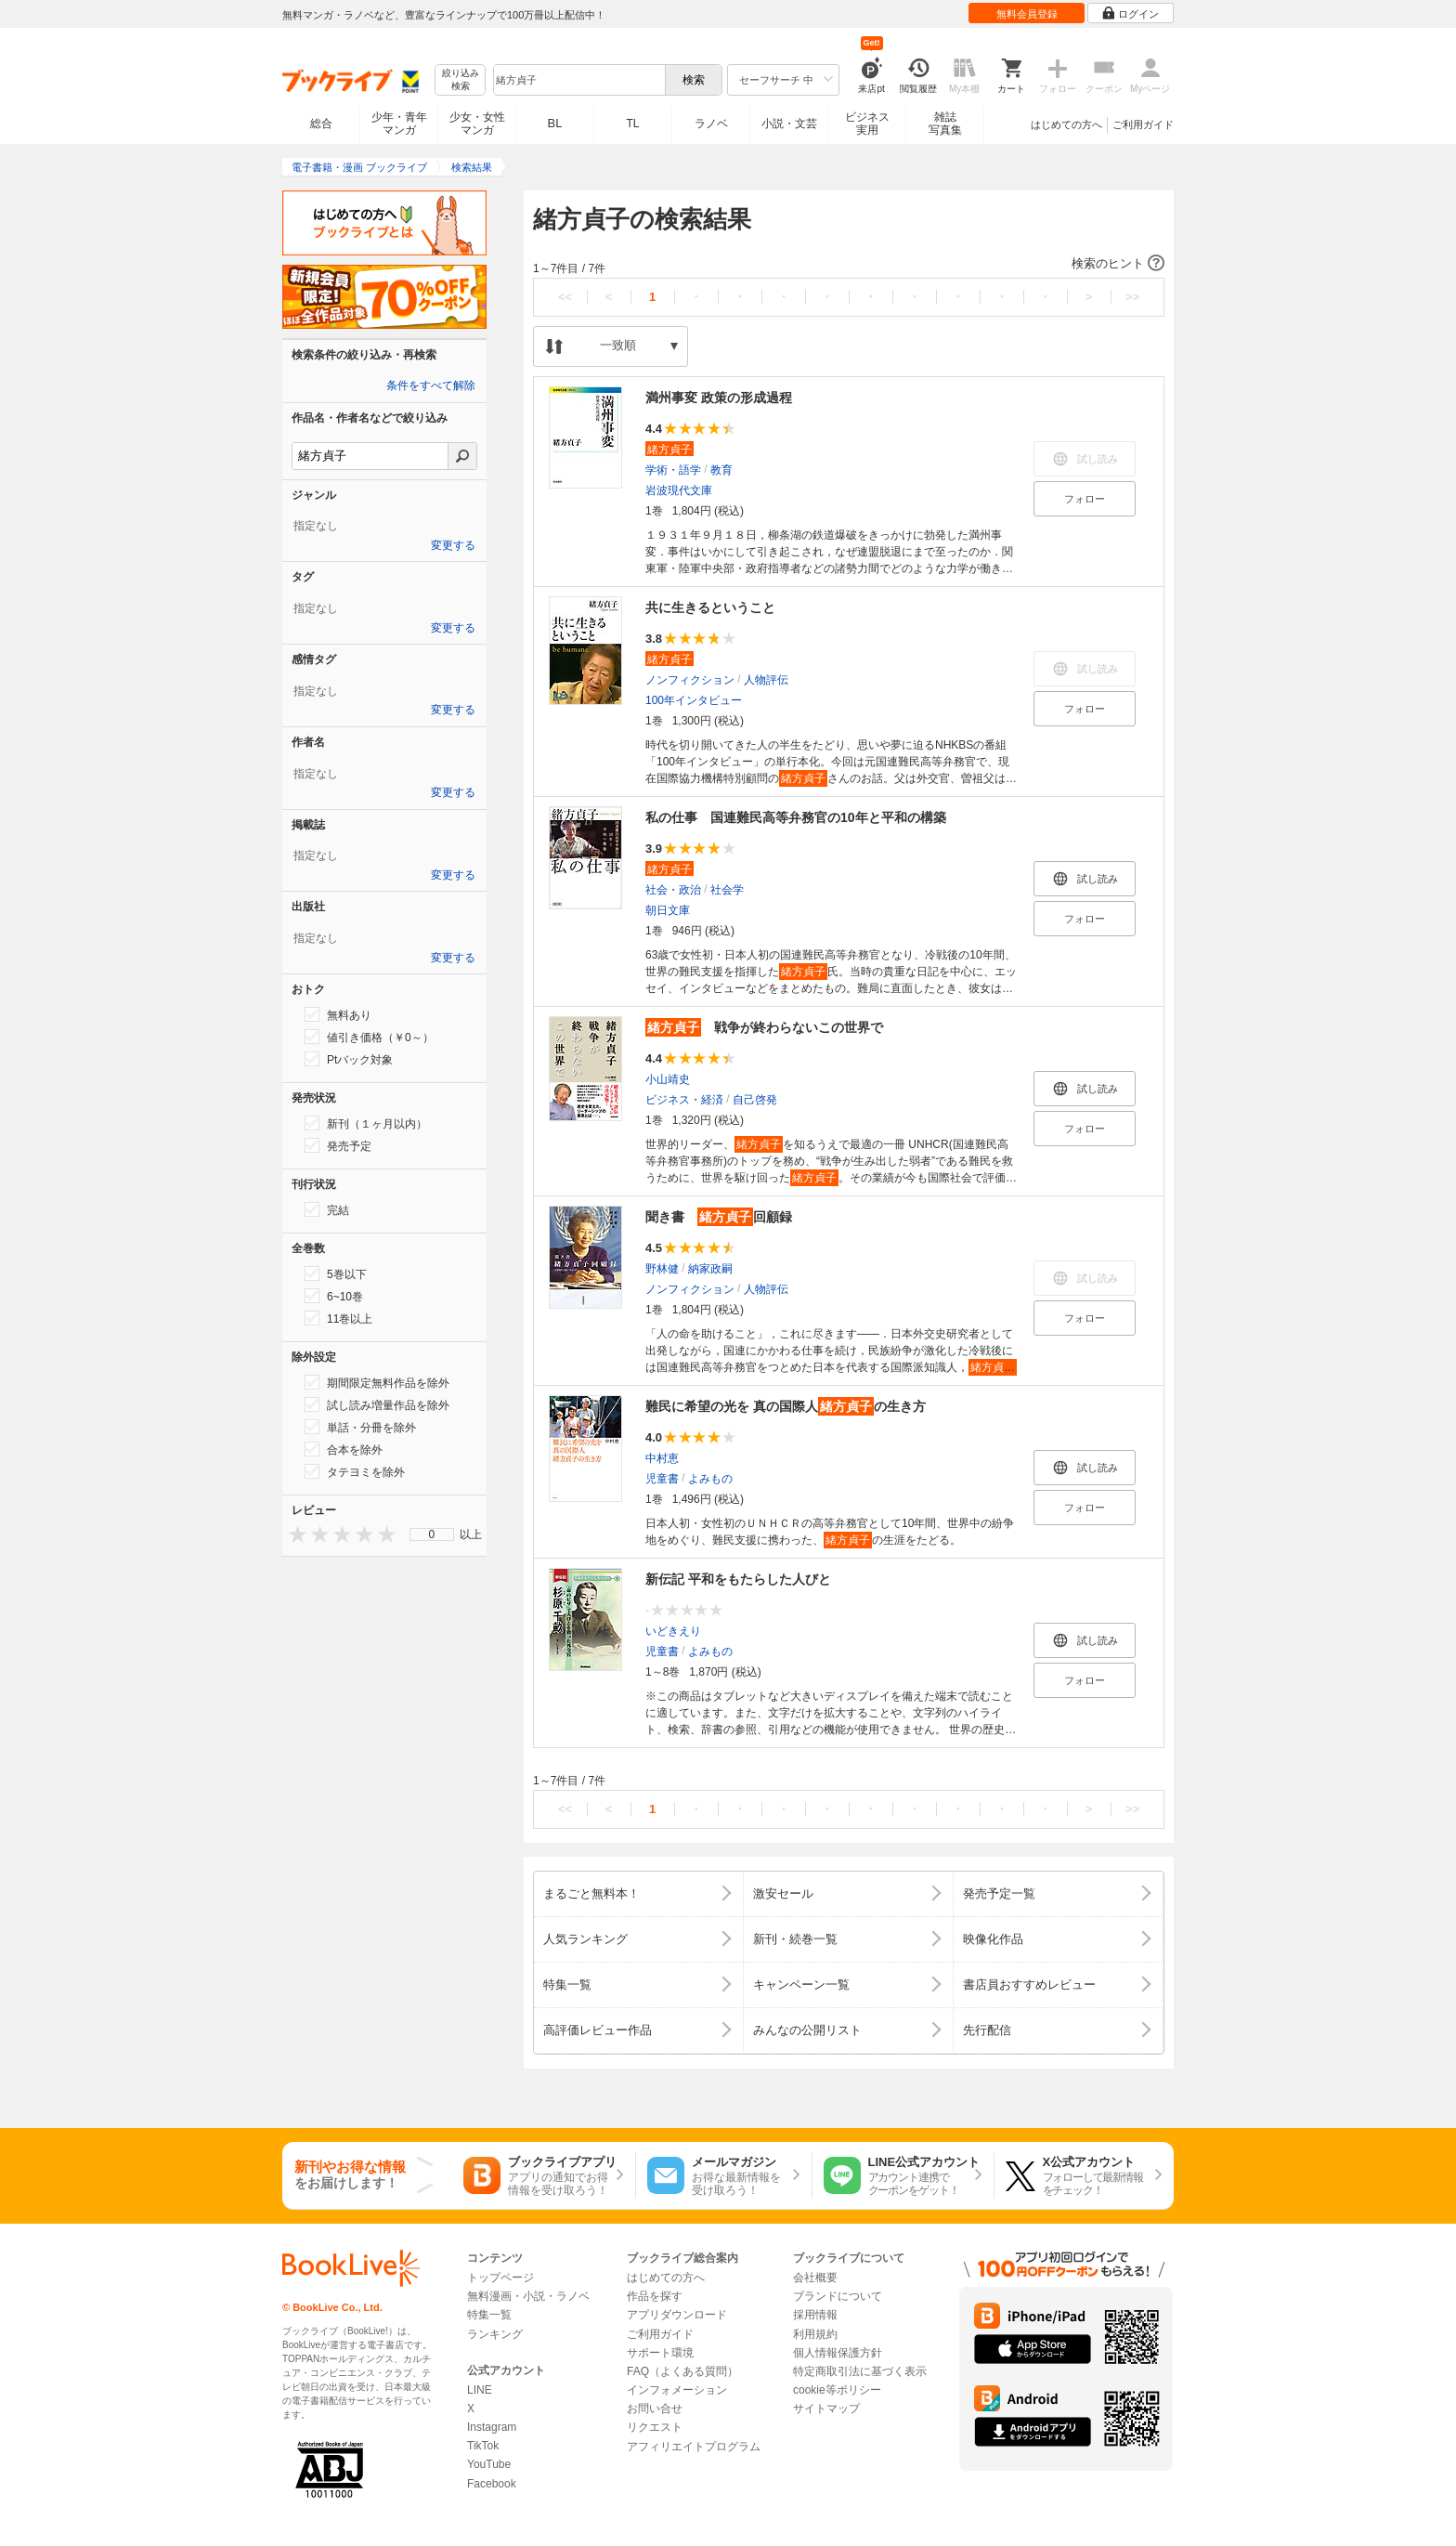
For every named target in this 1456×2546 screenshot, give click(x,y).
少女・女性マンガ (477, 124)
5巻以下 (336, 1273)
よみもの (710, 1478)
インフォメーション (677, 2389)
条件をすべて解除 (430, 385)
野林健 (662, 1268)
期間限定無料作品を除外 (377, 1382)
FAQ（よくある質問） (682, 2371)
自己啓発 (755, 1099)
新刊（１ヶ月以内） (366, 1123)
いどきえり (673, 1631)
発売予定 (338, 1145)
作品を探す (654, 2296)
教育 (721, 470)
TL (632, 123)
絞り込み (460, 80)
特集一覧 (489, 2314)
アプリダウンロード (677, 2314)
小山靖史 (667, 1079)
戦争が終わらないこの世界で (764, 1027)
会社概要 (815, 2277)
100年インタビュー (693, 700)
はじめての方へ (1066, 124)
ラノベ (711, 123)
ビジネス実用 (867, 124)
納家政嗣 (710, 1268)
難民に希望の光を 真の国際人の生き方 (785, 1406)
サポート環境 (660, 2352)
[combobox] (578, 80)
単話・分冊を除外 (360, 1426)
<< (565, 297)
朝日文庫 (667, 910)
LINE (479, 2389)
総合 (321, 123)
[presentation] (293, 1534)
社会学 (727, 889)
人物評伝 (766, 679)
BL (555, 123)
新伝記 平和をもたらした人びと (738, 1579)
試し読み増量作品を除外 (377, 1404)
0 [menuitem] (432, 1534)
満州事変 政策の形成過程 (718, 397)
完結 (327, 1209)
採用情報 (815, 2314)
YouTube (489, 2464)
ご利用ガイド (1143, 124)
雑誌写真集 (945, 124)
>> (1132, 297)
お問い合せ (654, 2408)
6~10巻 (334, 1295)
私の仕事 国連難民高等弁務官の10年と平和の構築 (795, 817)
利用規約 (815, 2334)
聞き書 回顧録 (718, 1217)
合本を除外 (344, 1449)
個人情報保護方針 (837, 2352)
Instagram (491, 2427)
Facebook (491, 2483)
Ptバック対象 (349, 1058)
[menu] (432, 1534)
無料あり (338, 1014)
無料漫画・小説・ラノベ (528, 2296)
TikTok (483, 2445)
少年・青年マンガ (399, 124)
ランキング (495, 2334)
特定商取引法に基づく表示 (860, 2371)
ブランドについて (837, 2296)
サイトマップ (826, 2408)
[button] (848, 264)
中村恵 (662, 1458)
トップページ (500, 2277)
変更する (453, 545)
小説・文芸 (789, 123)
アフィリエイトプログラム (693, 2446)
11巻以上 (338, 1318)
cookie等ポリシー (837, 2389)
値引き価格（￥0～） (369, 1036)
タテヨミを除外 (355, 1471)
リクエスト (654, 2427)
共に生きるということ (710, 607)
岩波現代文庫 (678, 490)
